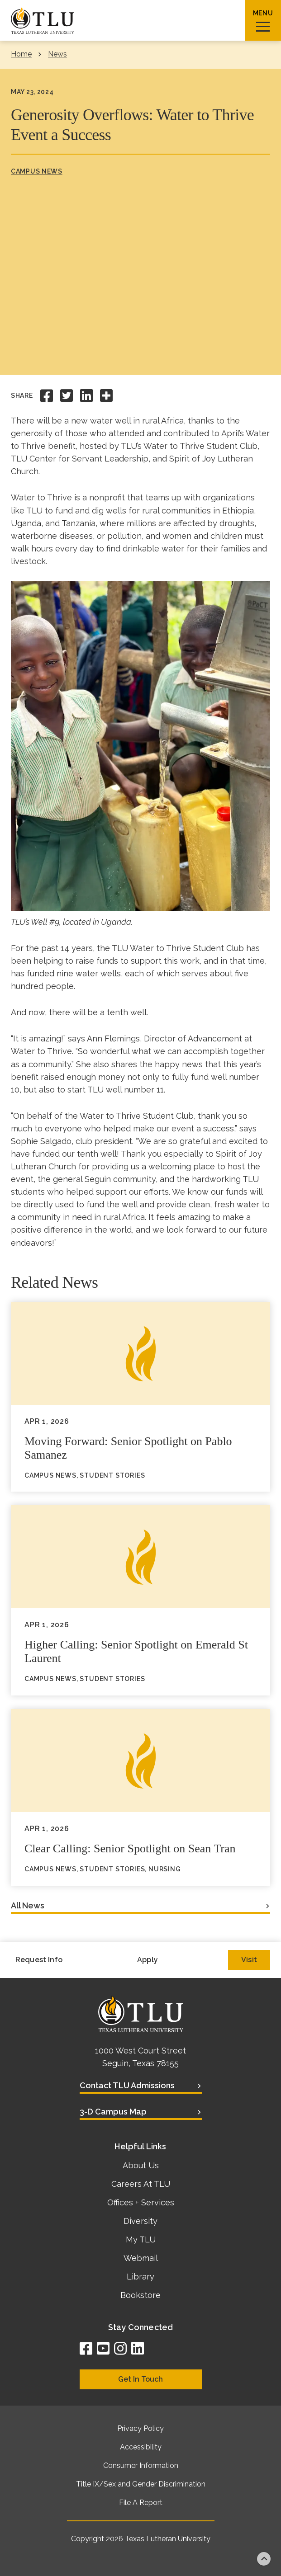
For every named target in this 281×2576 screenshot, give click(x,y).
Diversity (140, 2221)
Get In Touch (140, 2379)
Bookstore (140, 2295)
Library (140, 2276)
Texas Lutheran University (167, 2538)
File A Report (140, 2502)
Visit (249, 1959)
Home (21, 54)
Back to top (264, 2559)
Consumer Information (140, 2465)
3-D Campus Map (113, 2111)
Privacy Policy (140, 2428)
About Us (141, 2165)
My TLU (141, 2239)
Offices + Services (140, 2202)
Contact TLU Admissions (127, 2085)
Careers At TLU (140, 2184)
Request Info (38, 1959)
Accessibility (141, 2447)
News (57, 54)
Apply (147, 1959)
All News (27, 1905)
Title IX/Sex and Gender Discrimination (140, 2484)
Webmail (141, 2258)
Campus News (36, 171)
